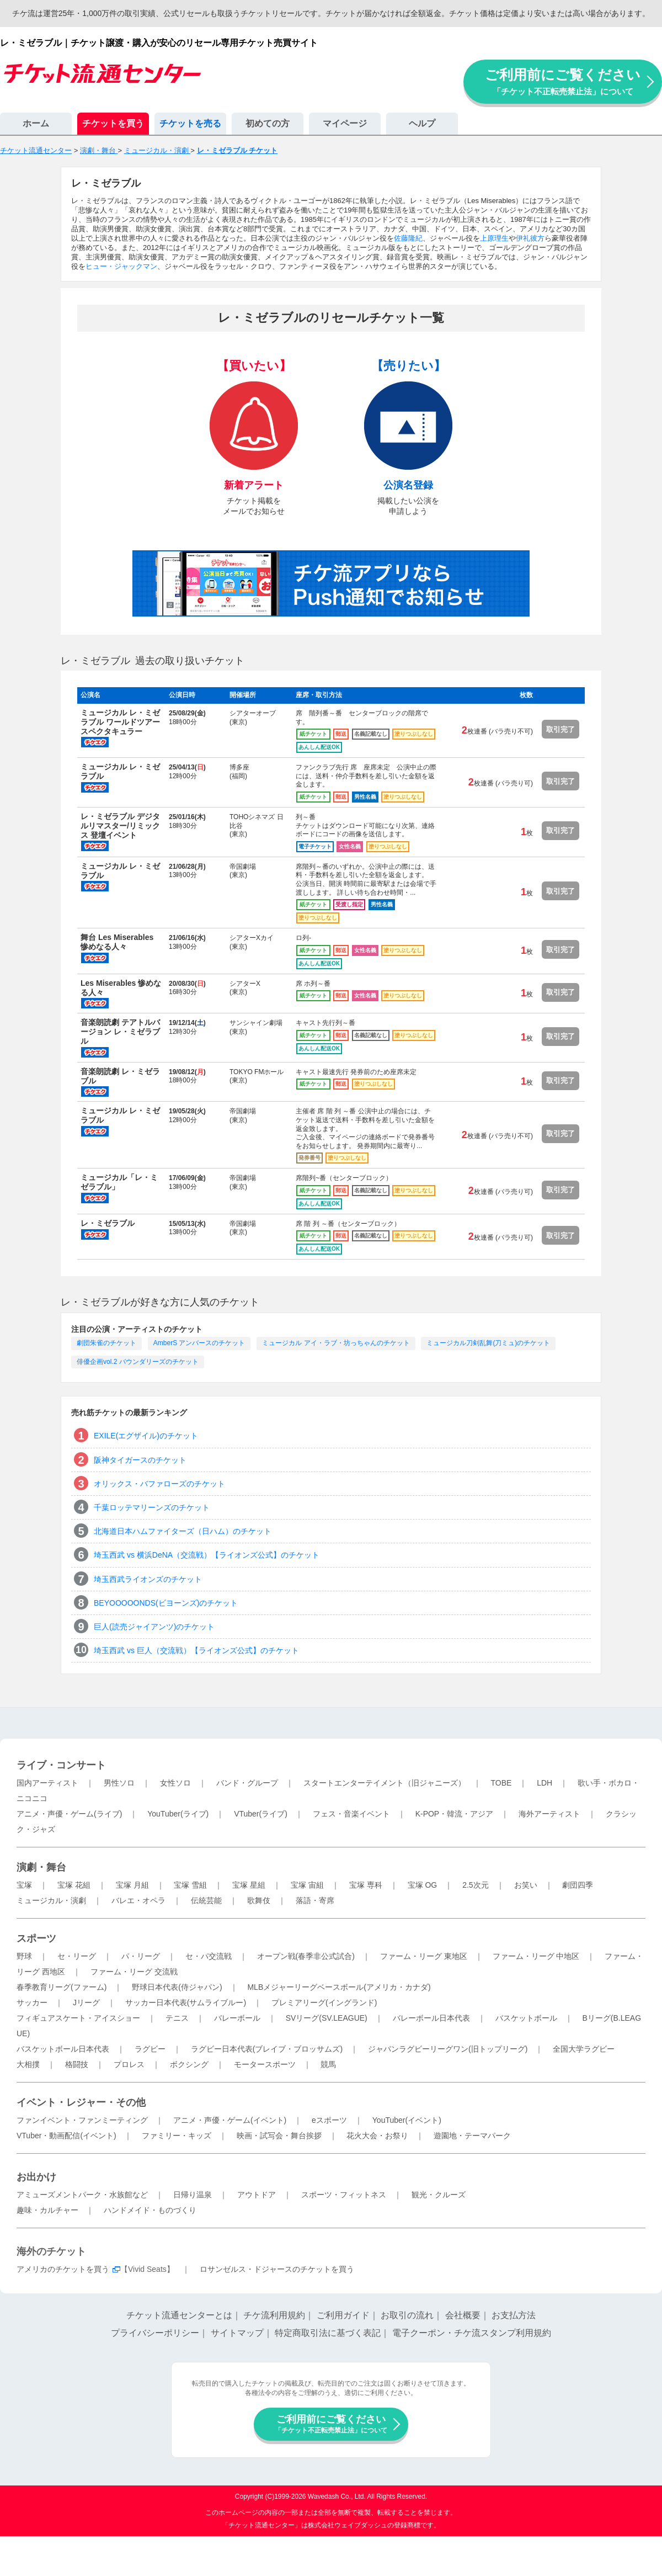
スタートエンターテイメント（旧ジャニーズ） (384, 1782)
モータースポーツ (265, 2064)
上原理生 (494, 238)
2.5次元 (475, 1885)
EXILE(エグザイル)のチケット (146, 1435)
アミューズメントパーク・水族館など (82, 2194)
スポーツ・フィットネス (343, 2194)
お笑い (525, 1885)
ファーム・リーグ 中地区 (536, 1956)
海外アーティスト (549, 1813)
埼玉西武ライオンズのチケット (148, 1579)
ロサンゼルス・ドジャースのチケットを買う (277, 2269)
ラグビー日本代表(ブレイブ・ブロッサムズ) (267, 2048)
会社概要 (463, 2315)
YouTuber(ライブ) (178, 1813)
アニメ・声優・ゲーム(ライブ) (69, 1813)
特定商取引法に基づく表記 (328, 2333)
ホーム (36, 123)
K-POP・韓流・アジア (454, 1813)
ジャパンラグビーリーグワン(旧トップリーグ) (447, 2048)
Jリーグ (86, 2002)
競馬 (328, 2064)
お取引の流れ (407, 2315)
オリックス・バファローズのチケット (159, 1483)
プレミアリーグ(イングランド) (324, 2002)
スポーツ (36, 1938)
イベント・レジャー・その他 (81, 2102)
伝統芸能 (206, 1900)
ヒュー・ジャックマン (121, 266)
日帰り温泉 (192, 2194)
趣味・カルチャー (47, 2210)
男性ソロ (119, 1782)
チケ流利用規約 (274, 2315)
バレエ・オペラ (138, 1900)
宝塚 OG (422, 1885)
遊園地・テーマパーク (472, 2135)
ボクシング (189, 2064)
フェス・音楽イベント (351, 1813)
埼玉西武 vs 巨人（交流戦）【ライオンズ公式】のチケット (196, 1650)
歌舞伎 (258, 1900)
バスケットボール (526, 2018)
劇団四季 (577, 1885)
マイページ (345, 123)
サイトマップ (237, 2333)
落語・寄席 (315, 1900)
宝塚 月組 (132, 1885)
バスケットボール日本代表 (63, 2048)
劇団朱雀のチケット (106, 1343)
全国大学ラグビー (584, 2048)
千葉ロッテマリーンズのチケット (152, 1507)
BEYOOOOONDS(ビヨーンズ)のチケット (166, 1602)
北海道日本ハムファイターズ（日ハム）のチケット (182, 1531)
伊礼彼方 (530, 238)
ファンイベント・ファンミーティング (82, 2120)
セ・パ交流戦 (208, 1956)
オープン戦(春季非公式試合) (306, 1956)
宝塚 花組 (73, 1885)
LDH (544, 1782)
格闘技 (76, 2064)
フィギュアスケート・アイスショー (78, 2018)
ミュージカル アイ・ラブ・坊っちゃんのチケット (335, 1343)
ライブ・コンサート (61, 1765)
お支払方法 (514, 2315)
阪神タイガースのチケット (140, 1460)
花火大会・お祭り (377, 2135)
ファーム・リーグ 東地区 (423, 1956)
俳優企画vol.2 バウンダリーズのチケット (138, 1362)
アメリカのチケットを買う (63, 2269)
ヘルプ (422, 123)
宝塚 (24, 1885)
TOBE (500, 1782)
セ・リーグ (76, 1956)
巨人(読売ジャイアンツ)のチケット (154, 1626)
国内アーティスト (47, 1782)
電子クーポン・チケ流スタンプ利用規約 (471, 2333)
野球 (24, 1956)
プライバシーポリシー (155, 2333)
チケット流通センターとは (179, 2315)
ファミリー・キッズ (176, 2135)
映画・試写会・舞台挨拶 (279, 2135)
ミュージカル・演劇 (51, 1900)
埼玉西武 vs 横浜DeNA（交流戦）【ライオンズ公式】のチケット (206, 1554)
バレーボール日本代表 (431, 2018)
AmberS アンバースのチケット (199, 1343)
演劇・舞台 (41, 1867)
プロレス (129, 2064)
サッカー (32, 2002)
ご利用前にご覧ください (562, 81)
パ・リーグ (140, 1956)
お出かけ (36, 2176)
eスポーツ (329, 2120)
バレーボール (237, 2018)
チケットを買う (113, 123)
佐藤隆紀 (408, 238)
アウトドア (256, 2194)
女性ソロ (175, 1782)
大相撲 (28, 2064)
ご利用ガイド (343, 2315)
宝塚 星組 (248, 1885)
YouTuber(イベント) (406, 2120)
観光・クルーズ (439, 2194)
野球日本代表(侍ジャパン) (177, 1987)
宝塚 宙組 (307, 1885)
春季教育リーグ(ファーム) (61, 1987)
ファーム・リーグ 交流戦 (134, 1971)
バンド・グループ (247, 1782)
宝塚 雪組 (190, 1885)
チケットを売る (190, 123)
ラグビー (150, 2048)
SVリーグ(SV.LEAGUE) (326, 2018)
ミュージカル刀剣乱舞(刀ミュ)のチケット (488, 1343)
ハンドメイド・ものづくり (150, 2210)
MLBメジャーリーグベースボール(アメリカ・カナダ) (338, 1987)
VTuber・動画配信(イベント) (66, 2135)
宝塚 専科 (365, 1885)
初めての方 (267, 123)
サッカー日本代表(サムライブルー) (185, 2002)
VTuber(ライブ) (260, 1813)
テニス (177, 2018)
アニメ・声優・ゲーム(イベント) (229, 2120)
